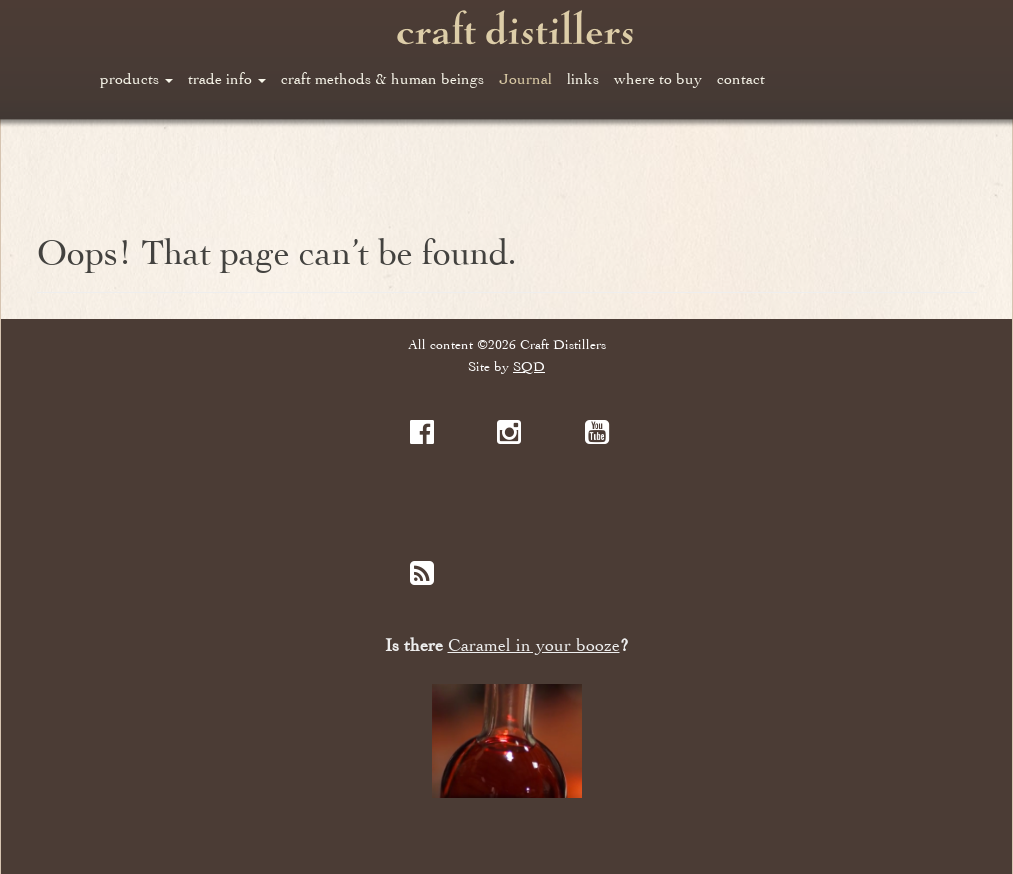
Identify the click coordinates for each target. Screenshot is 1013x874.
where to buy (658, 79)
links (583, 79)
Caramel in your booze (534, 645)
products (136, 79)
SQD (529, 366)
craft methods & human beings (382, 79)
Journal (525, 79)
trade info (227, 79)
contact (741, 79)
